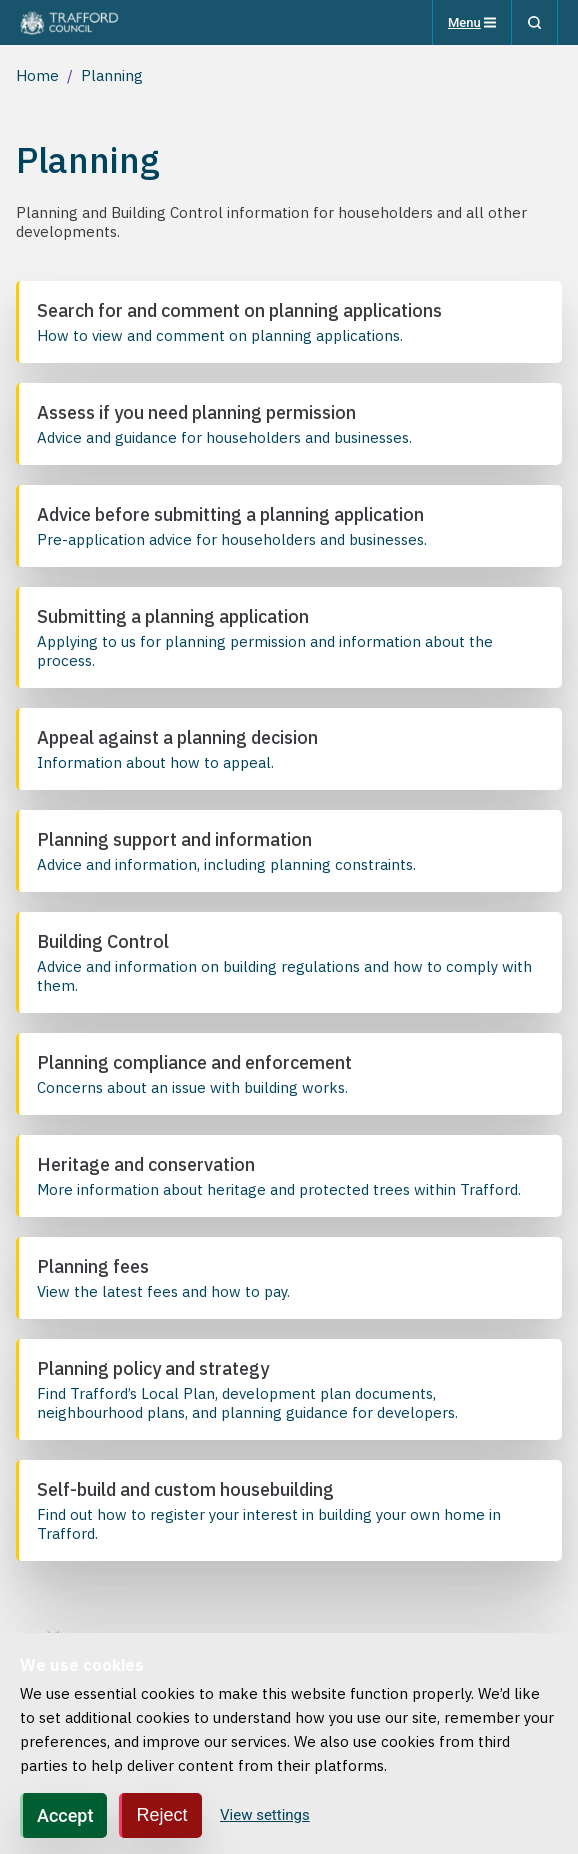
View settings (265, 1815)
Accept (65, 1815)
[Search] (534, 22)
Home (37, 75)
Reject (161, 1815)
